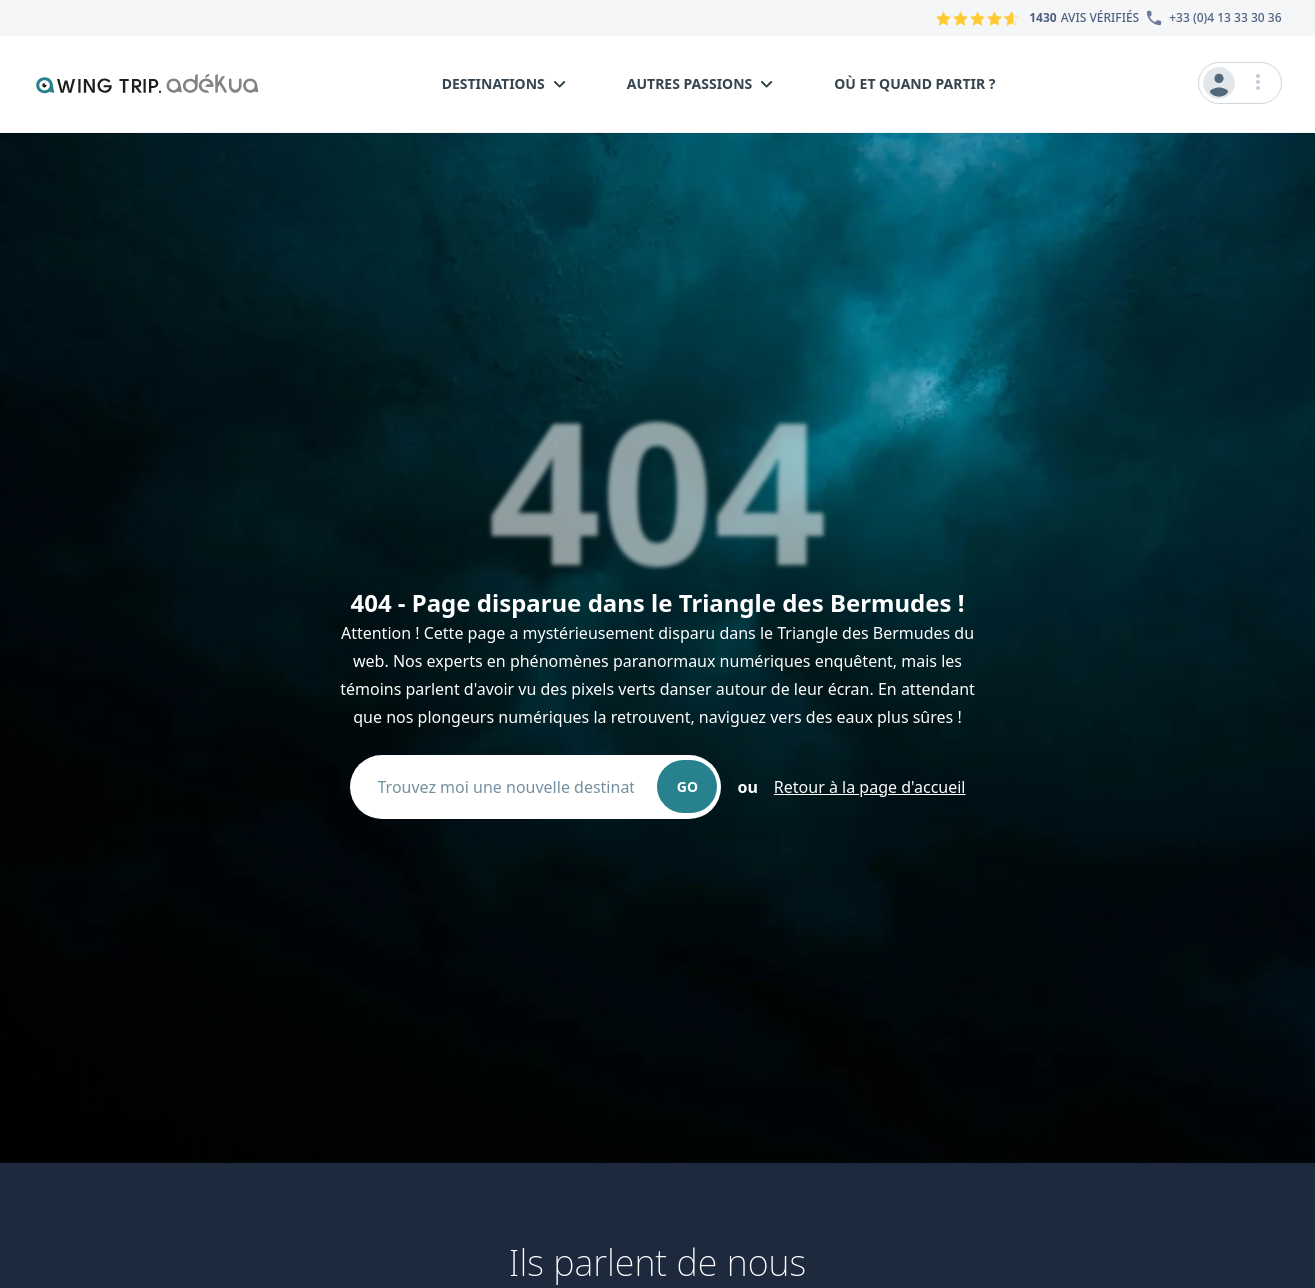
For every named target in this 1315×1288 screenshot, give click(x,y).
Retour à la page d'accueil (870, 787)
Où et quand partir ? (914, 83)
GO (687, 786)
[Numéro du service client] (1210, 18)
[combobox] (514, 787)
